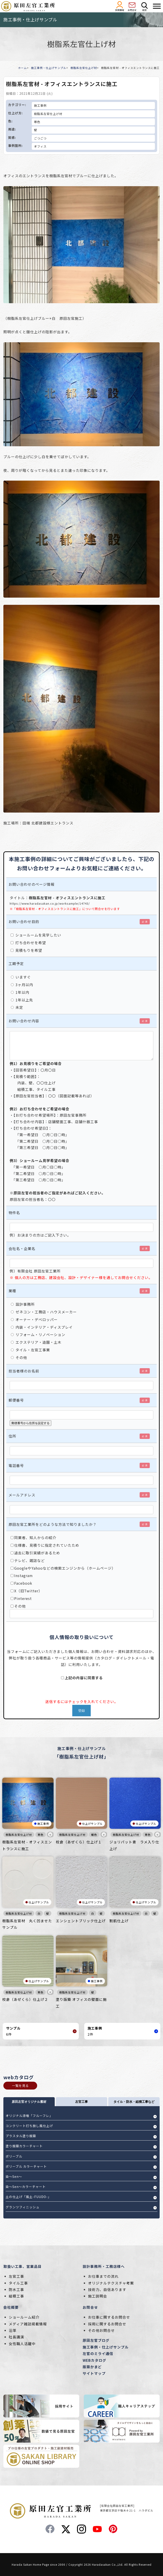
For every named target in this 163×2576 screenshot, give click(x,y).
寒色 (37, 122)
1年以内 (20, 992)
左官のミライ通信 (98, 2353)
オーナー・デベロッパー (34, 1319)
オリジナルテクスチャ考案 (111, 2283)
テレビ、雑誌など (28, 1560)
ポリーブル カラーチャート (26, 2166)
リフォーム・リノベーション (38, 1334)
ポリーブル (14, 2156)
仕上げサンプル (92, 1823)
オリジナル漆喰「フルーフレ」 (29, 2115)
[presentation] (40, 1689)
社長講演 (16, 2337)
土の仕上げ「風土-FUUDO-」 (28, 2196)
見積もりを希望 (26, 950)
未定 (17, 1007)
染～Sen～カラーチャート (26, 2186)
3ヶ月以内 (22, 984)
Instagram (22, 1575)
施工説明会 (97, 2296)
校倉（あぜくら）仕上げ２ (25, 1999)
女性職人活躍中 (22, 2343)
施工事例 (40, 105)
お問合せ (90, 2307)
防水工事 (16, 2289)
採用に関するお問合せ (107, 2323)
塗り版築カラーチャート (24, 2146)
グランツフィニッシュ (22, 2207)
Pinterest (21, 1598)
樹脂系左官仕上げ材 (83, 68)
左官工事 (16, 2276)
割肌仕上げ (119, 1920)
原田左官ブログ (96, 2340)
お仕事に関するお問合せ (109, 2317)
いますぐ (21, 977)
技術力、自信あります (107, 2289)
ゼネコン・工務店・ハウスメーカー (44, 1312)
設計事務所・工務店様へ (104, 2266)
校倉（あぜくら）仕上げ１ (79, 1842)
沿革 (12, 2330)
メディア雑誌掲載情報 (28, 2323)
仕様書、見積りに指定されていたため (45, 1545)
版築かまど (92, 2366)
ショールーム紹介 (24, 2317)
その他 (19, 1357)
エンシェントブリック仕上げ (81, 1920)
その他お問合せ (101, 2330)
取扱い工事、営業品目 (22, 2266)
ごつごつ (40, 138)
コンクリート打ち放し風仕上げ (29, 2125)
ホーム (22, 68)
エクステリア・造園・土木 (36, 1342)
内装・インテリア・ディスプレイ (42, 1327)
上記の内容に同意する (82, 1677)
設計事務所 (23, 1304)
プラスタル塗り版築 (21, 2136)
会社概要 (11, 2307)
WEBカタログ (94, 2360)
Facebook (21, 1583)
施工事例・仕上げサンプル (48, 68)
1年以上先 (22, 1000)
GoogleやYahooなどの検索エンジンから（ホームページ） (63, 1568)
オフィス (40, 146)
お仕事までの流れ (103, 2276)
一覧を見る (20, 2085)
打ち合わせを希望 (28, 942)
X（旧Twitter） (26, 1590)
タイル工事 (18, 2283)
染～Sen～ (14, 2176)
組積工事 (16, 2296)
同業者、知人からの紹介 (33, 1537)
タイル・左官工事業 (30, 1349)
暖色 (94, 1834)
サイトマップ (94, 2373)
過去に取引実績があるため (35, 1552)
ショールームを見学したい (36, 935)
